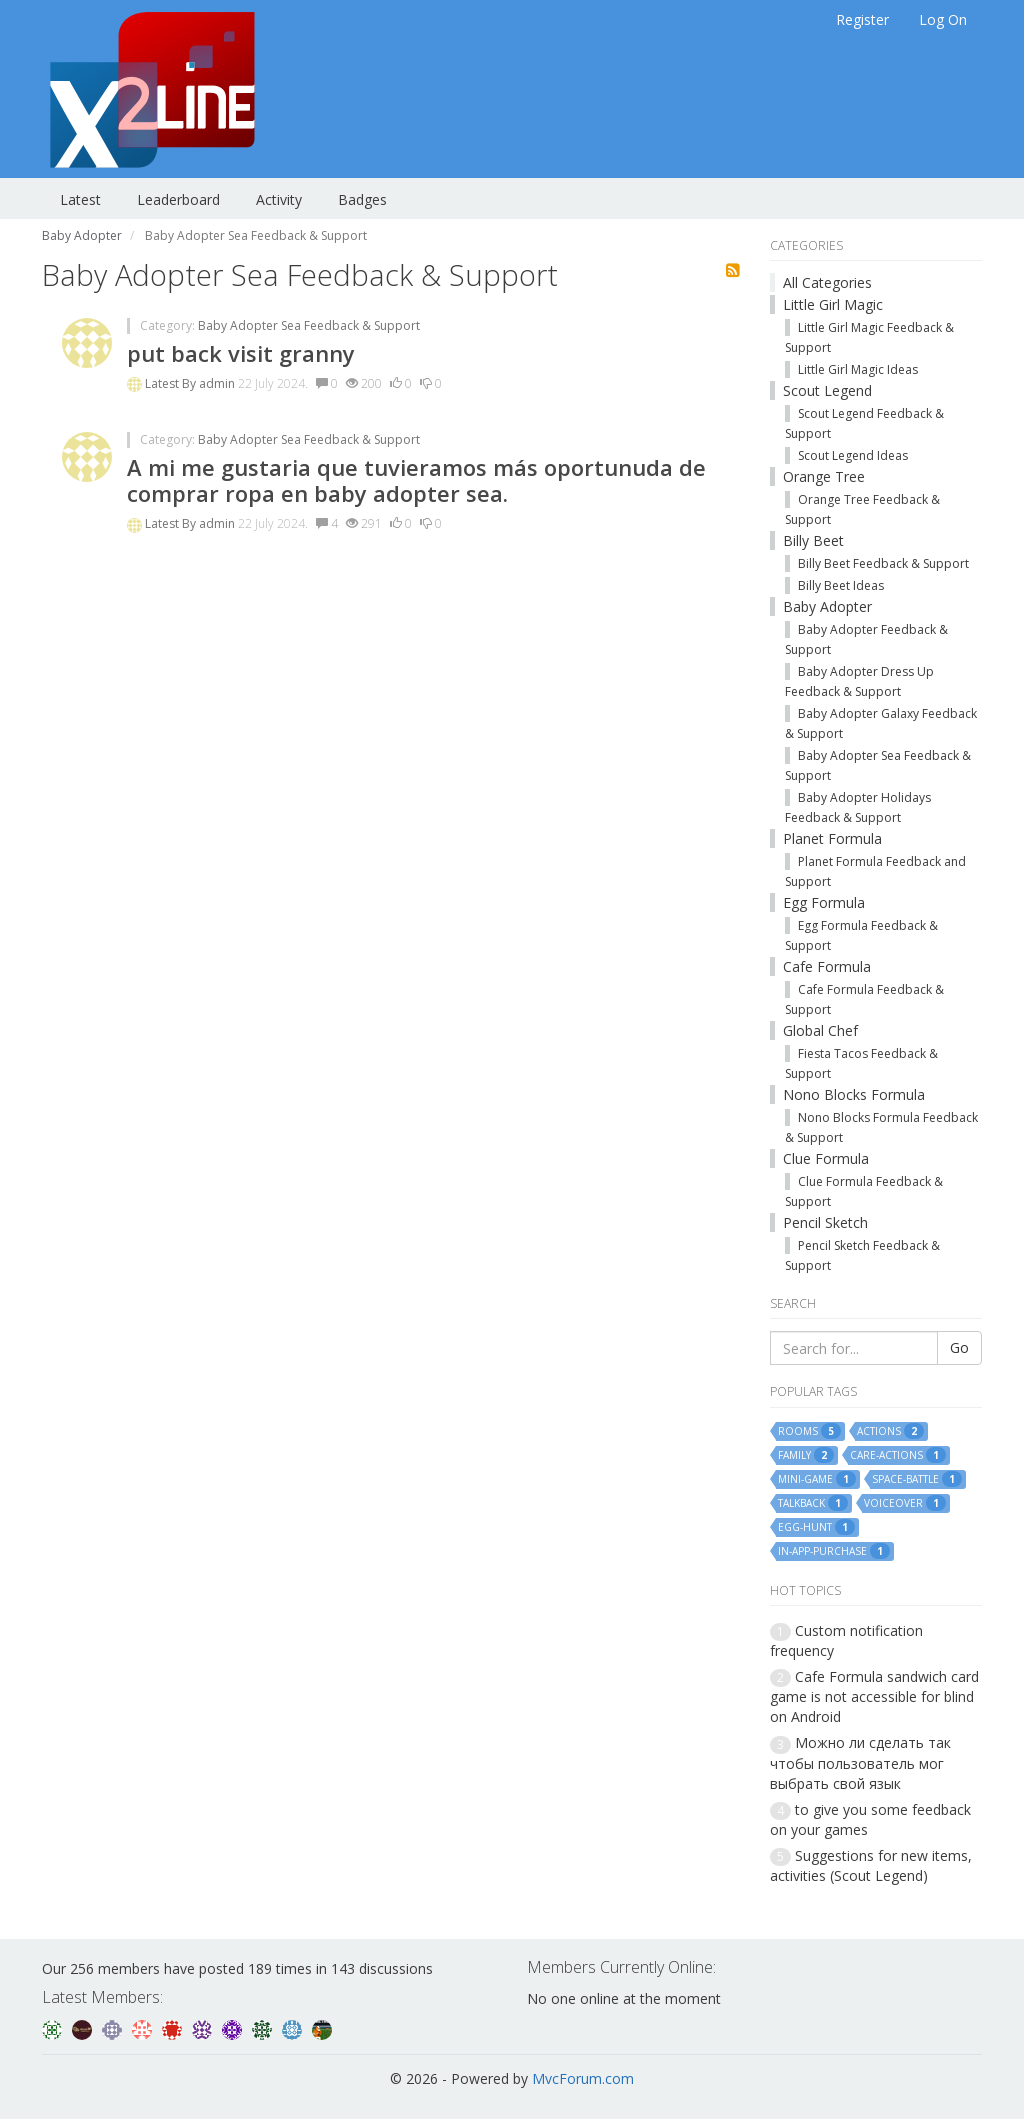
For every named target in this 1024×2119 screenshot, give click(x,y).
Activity (279, 199)
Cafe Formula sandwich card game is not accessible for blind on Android (874, 1696)
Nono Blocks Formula (854, 1094)
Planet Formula (832, 838)
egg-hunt (816, 1527)
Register (862, 19)
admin (218, 383)
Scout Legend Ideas (853, 455)
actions (890, 1431)
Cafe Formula (827, 966)
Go (959, 1347)
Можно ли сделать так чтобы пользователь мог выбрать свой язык (860, 1762)
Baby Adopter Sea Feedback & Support (309, 325)
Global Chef (820, 1030)
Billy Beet (813, 540)
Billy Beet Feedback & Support (883, 563)
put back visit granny (241, 353)
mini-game (817, 1479)
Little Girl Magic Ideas (858, 369)
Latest (80, 199)
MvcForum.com (583, 2078)
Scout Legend (827, 390)
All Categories (827, 282)
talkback (813, 1503)
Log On (943, 19)
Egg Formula (824, 902)
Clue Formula (826, 1158)
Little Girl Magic (833, 304)
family (806, 1455)
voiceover (905, 1503)
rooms (809, 1431)
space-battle (917, 1479)
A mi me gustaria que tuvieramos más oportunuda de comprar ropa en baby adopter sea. (416, 480)
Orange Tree (824, 476)
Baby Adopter (827, 606)
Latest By (172, 383)
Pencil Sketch (825, 1222)
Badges (362, 199)
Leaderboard (178, 199)
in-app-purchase (834, 1551)
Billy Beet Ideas (841, 585)
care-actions (898, 1455)
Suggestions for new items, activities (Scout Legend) (871, 1865)
